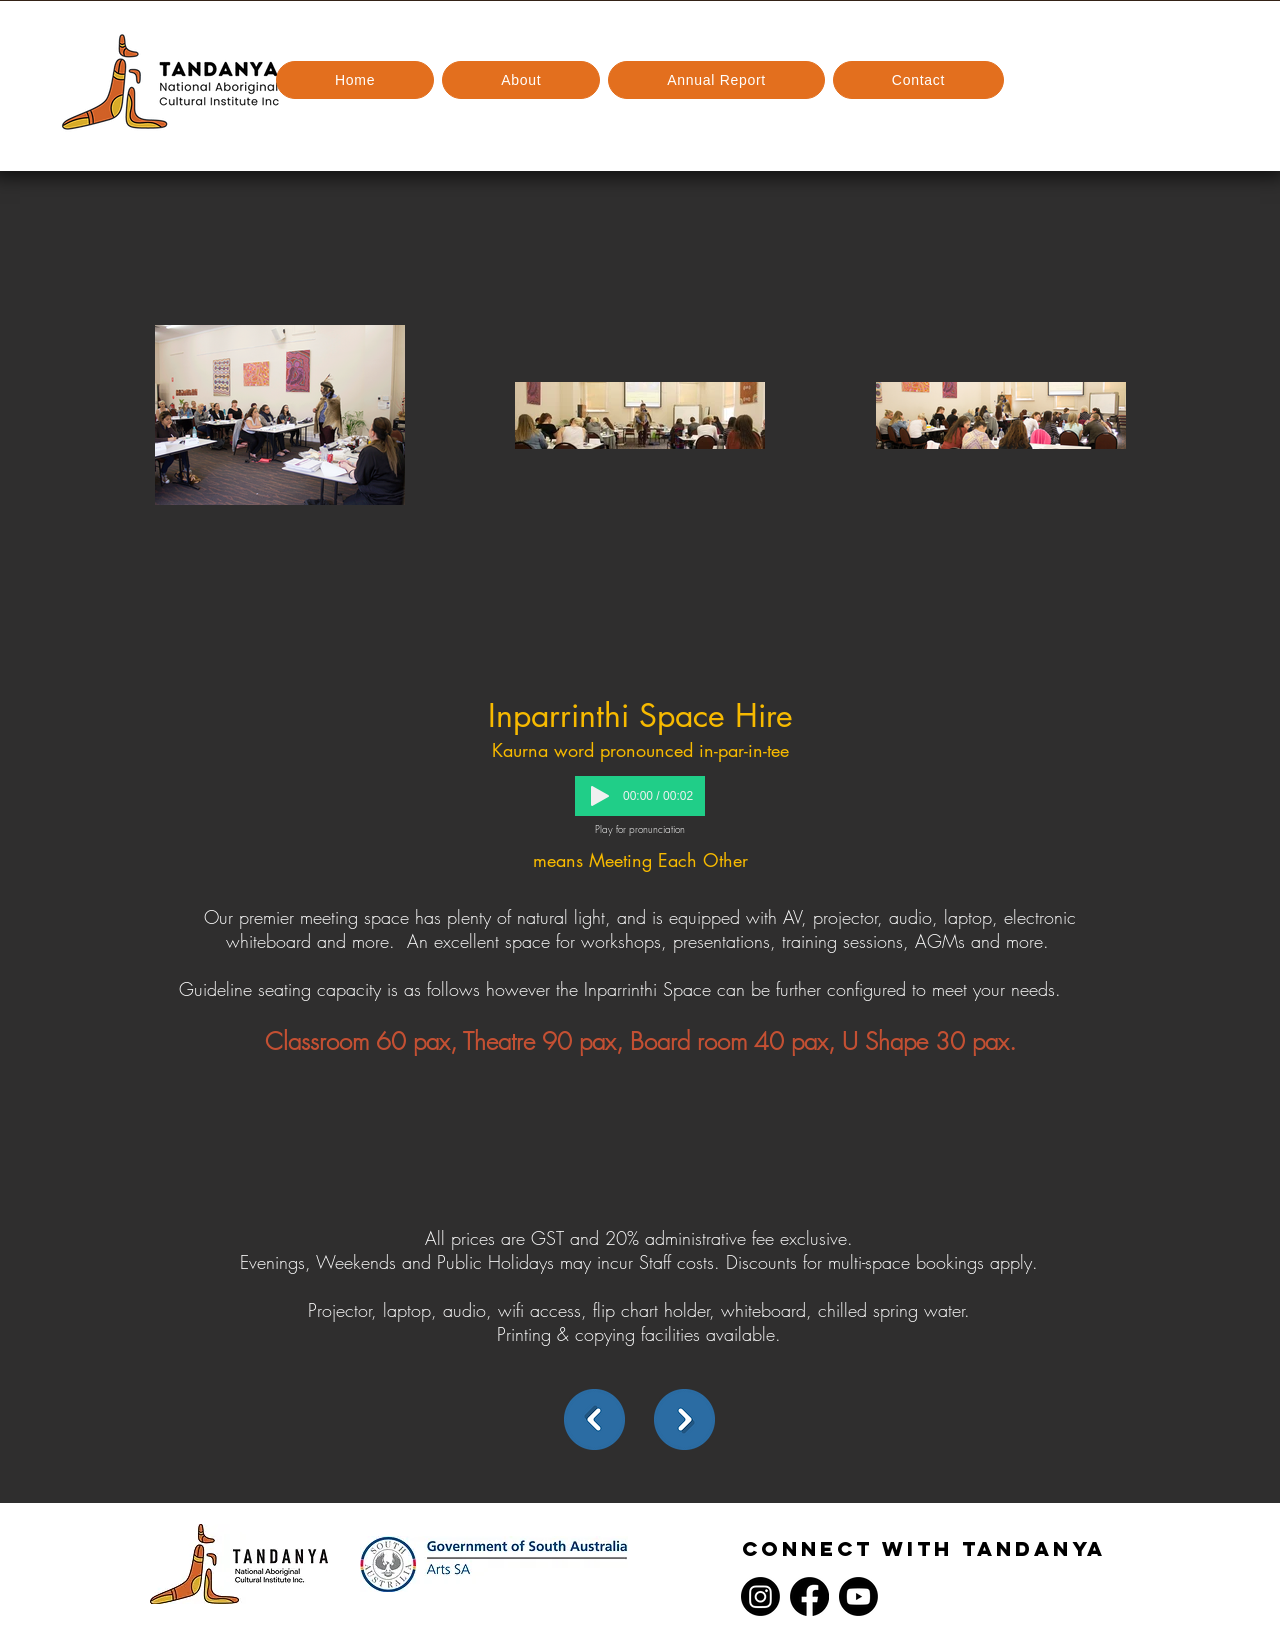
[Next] (684, 1419)
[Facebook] (809, 1596)
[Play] (600, 796)
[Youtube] (858, 1596)
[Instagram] (760, 1596)
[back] (594, 1419)
